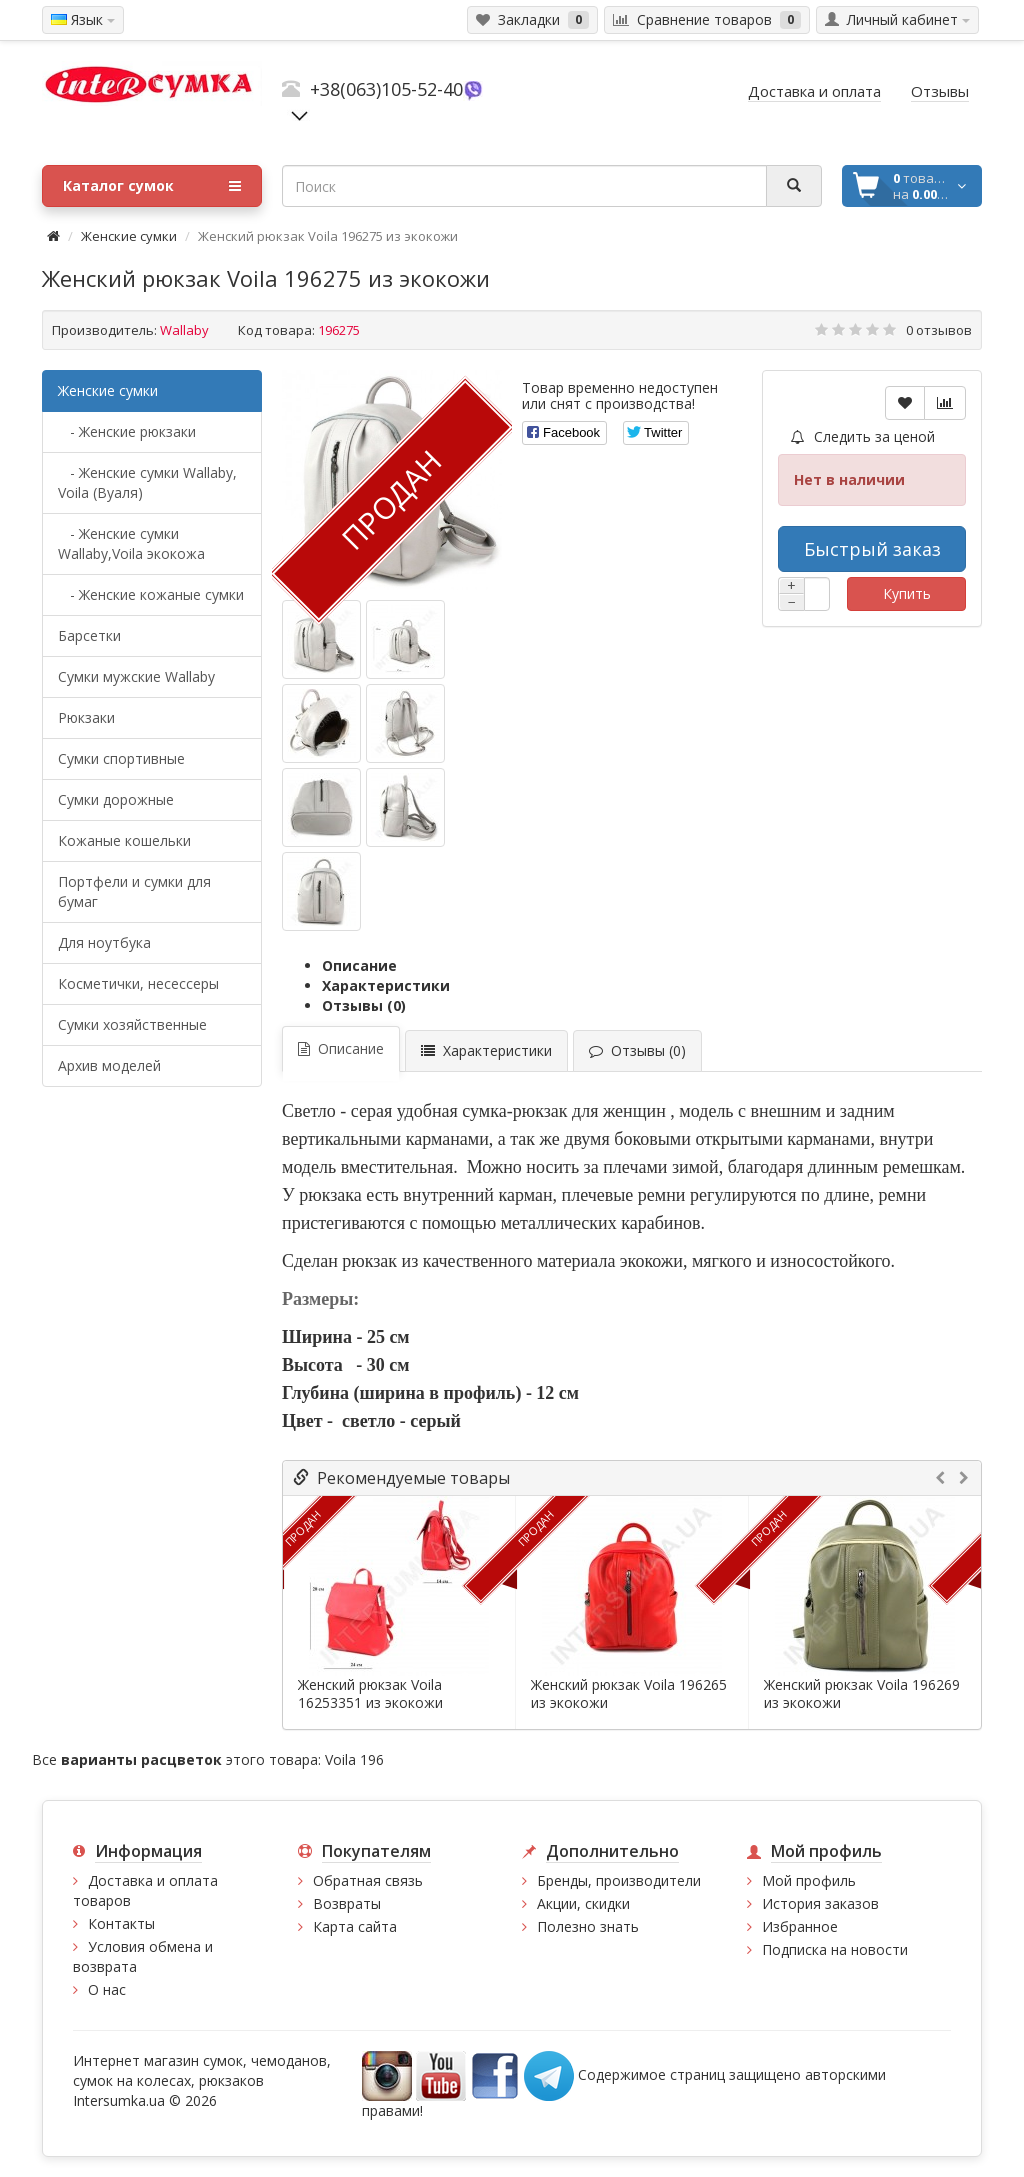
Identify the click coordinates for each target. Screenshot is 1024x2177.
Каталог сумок (152, 186)
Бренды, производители (619, 1880)
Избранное (800, 1926)
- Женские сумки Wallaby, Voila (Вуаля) (147, 482)
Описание (359, 965)
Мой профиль (809, 1880)
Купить (907, 593)
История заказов (820, 1903)
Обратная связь (368, 1880)
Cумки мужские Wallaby (136, 676)
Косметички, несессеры (138, 983)
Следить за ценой (863, 436)
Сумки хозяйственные (132, 1024)
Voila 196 (354, 1759)
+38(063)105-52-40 (386, 89)
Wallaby (184, 330)
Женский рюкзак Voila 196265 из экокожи (629, 1694)
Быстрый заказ (872, 549)
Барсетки (89, 635)
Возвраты (347, 1903)
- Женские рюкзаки (127, 431)
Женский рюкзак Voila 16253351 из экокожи (370, 1694)
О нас (107, 1989)
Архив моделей (109, 1065)
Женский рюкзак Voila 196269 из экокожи (862, 1694)
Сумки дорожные (116, 799)
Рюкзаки (86, 717)
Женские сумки (129, 236)
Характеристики (386, 985)
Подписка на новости (835, 1949)
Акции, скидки (583, 1903)
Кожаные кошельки (124, 840)
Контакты (121, 1923)
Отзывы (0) (364, 1005)
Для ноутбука (104, 942)
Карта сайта (355, 1926)
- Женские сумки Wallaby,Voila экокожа (131, 543)
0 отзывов (939, 330)
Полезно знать (588, 1926)
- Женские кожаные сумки (151, 594)
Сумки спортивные (121, 758)
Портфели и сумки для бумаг (134, 891)
